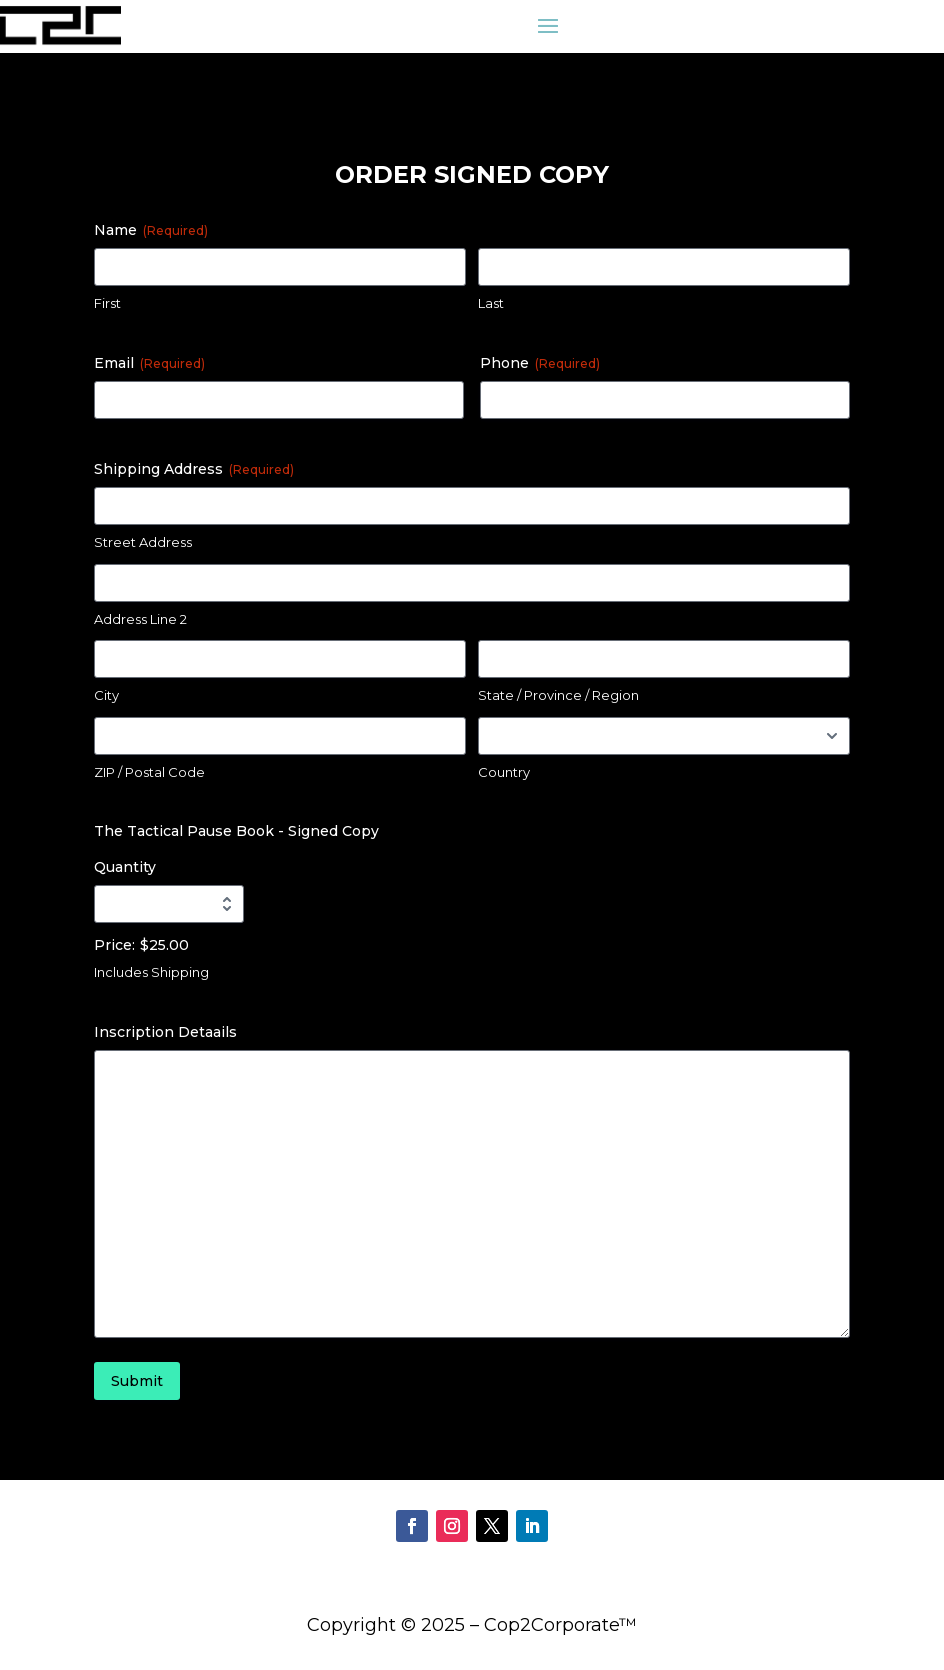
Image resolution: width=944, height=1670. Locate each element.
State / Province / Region (558, 695)
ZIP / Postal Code (149, 772)
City (106, 695)
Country (504, 772)
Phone (540, 363)
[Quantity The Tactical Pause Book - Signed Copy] (169, 904)
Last (491, 303)
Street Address (143, 542)
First (107, 303)
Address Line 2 (140, 619)
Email (149, 363)
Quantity (125, 867)
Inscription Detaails (165, 1032)
